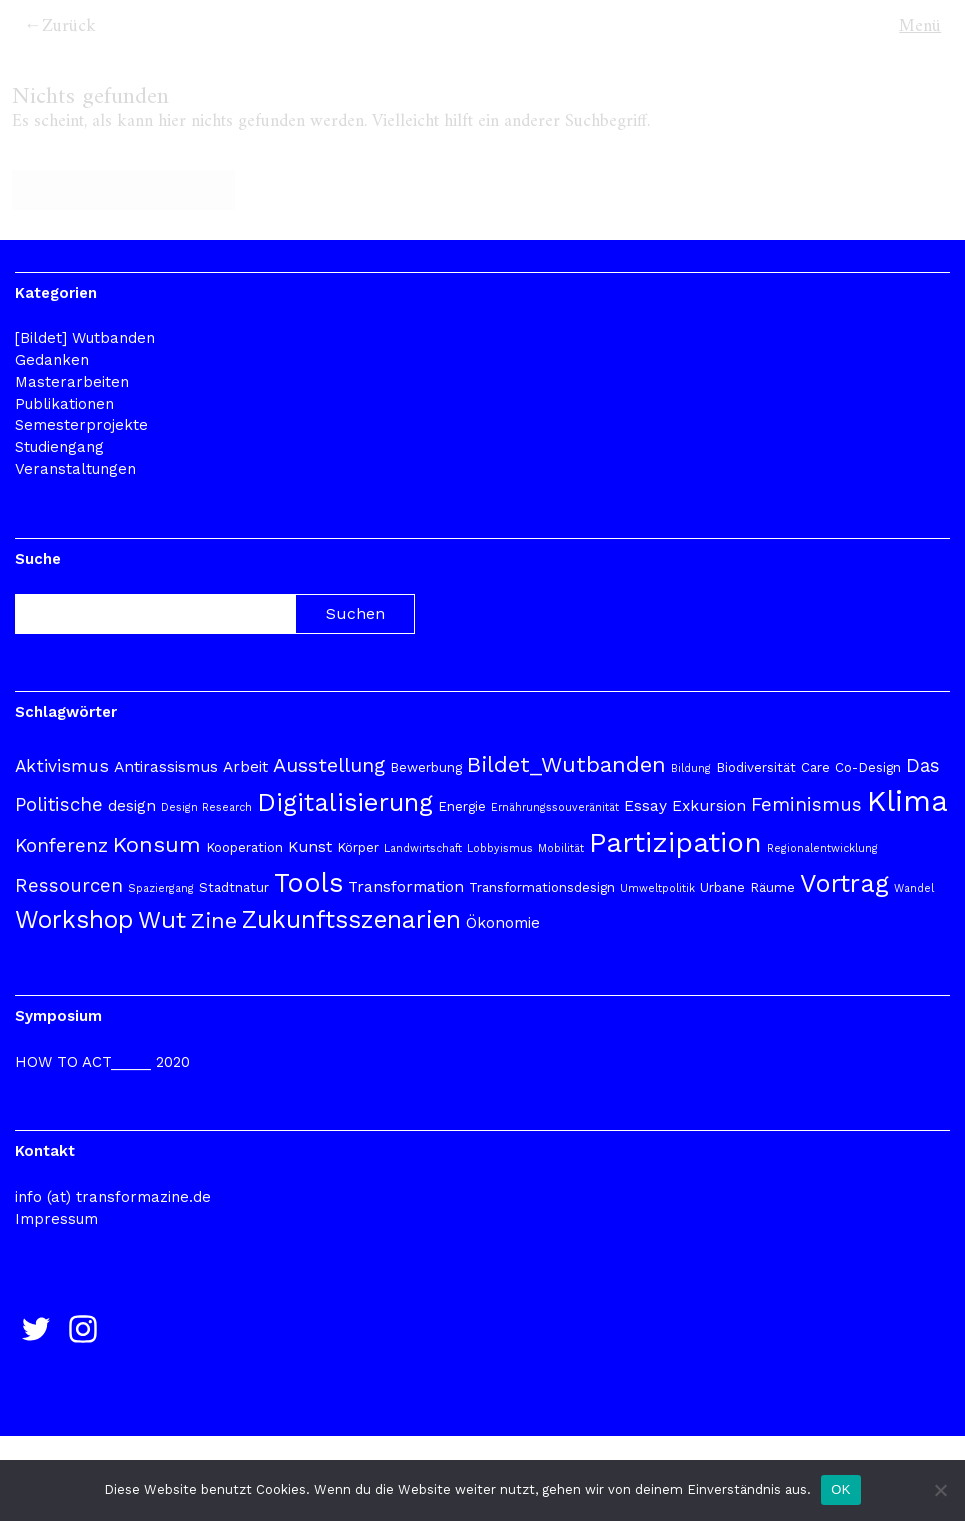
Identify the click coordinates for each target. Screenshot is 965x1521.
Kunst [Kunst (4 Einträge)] (310, 847)
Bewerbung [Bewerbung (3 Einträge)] (426, 767)
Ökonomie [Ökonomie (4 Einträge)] (503, 923)
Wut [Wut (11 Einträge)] (162, 920)
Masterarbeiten (72, 382)
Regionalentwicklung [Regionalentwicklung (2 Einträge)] (822, 848)
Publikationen (64, 404)
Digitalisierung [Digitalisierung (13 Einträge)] (345, 802)
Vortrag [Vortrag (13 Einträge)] (844, 883)
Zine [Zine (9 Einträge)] (214, 920)
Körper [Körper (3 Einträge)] (358, 847)
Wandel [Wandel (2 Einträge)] (914, 888)
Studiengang (59, 447)
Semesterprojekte (81, 425)
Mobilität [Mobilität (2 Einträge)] (561, 848)
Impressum (56, 1219)
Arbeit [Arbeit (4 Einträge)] (245, 767)
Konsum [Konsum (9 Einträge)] (157, 844)
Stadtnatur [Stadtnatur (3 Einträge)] (234, 887)
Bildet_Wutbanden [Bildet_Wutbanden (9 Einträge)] (566, 764)
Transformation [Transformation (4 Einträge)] (406, 887)
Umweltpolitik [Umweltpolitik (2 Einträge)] (657, 888)
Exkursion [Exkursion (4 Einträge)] (709, 806)
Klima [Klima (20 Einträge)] (907, 801)
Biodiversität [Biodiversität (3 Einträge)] (756, 767)
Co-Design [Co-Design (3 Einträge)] (868, 767)
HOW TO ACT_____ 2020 (102, 1062)
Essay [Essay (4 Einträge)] (645, 806)
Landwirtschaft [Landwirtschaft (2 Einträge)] (423, 848)
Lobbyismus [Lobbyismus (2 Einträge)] (500, 848)
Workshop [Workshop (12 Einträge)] (74, 919)
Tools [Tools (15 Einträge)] (308, 882)
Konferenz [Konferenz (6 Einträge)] (61, 845)
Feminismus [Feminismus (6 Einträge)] (806, 804)
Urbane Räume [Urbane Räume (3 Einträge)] (747, 887)
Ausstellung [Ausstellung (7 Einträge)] (329, 765)
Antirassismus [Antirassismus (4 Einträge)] (166, 767)
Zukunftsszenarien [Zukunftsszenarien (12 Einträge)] (351, 919)
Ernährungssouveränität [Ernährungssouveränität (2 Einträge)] (555, 807)
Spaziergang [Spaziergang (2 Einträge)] (161, 888)
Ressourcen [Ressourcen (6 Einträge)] (69, 885)
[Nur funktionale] (940, 1490)
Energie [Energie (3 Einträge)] (462, 806)
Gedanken (52, 360)
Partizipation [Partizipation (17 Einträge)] (675, 842)
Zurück (69, 26)
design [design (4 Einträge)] (132, 806)
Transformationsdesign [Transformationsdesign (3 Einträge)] (542, 887)
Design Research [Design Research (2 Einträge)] (206, 807)
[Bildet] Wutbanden (85, 338)
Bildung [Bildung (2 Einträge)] (691, 768)
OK (840, 1489)
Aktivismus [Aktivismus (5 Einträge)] (62, 766)
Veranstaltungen (75, 469)
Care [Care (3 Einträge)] (815, 767)
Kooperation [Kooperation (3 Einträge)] (244, 847)
